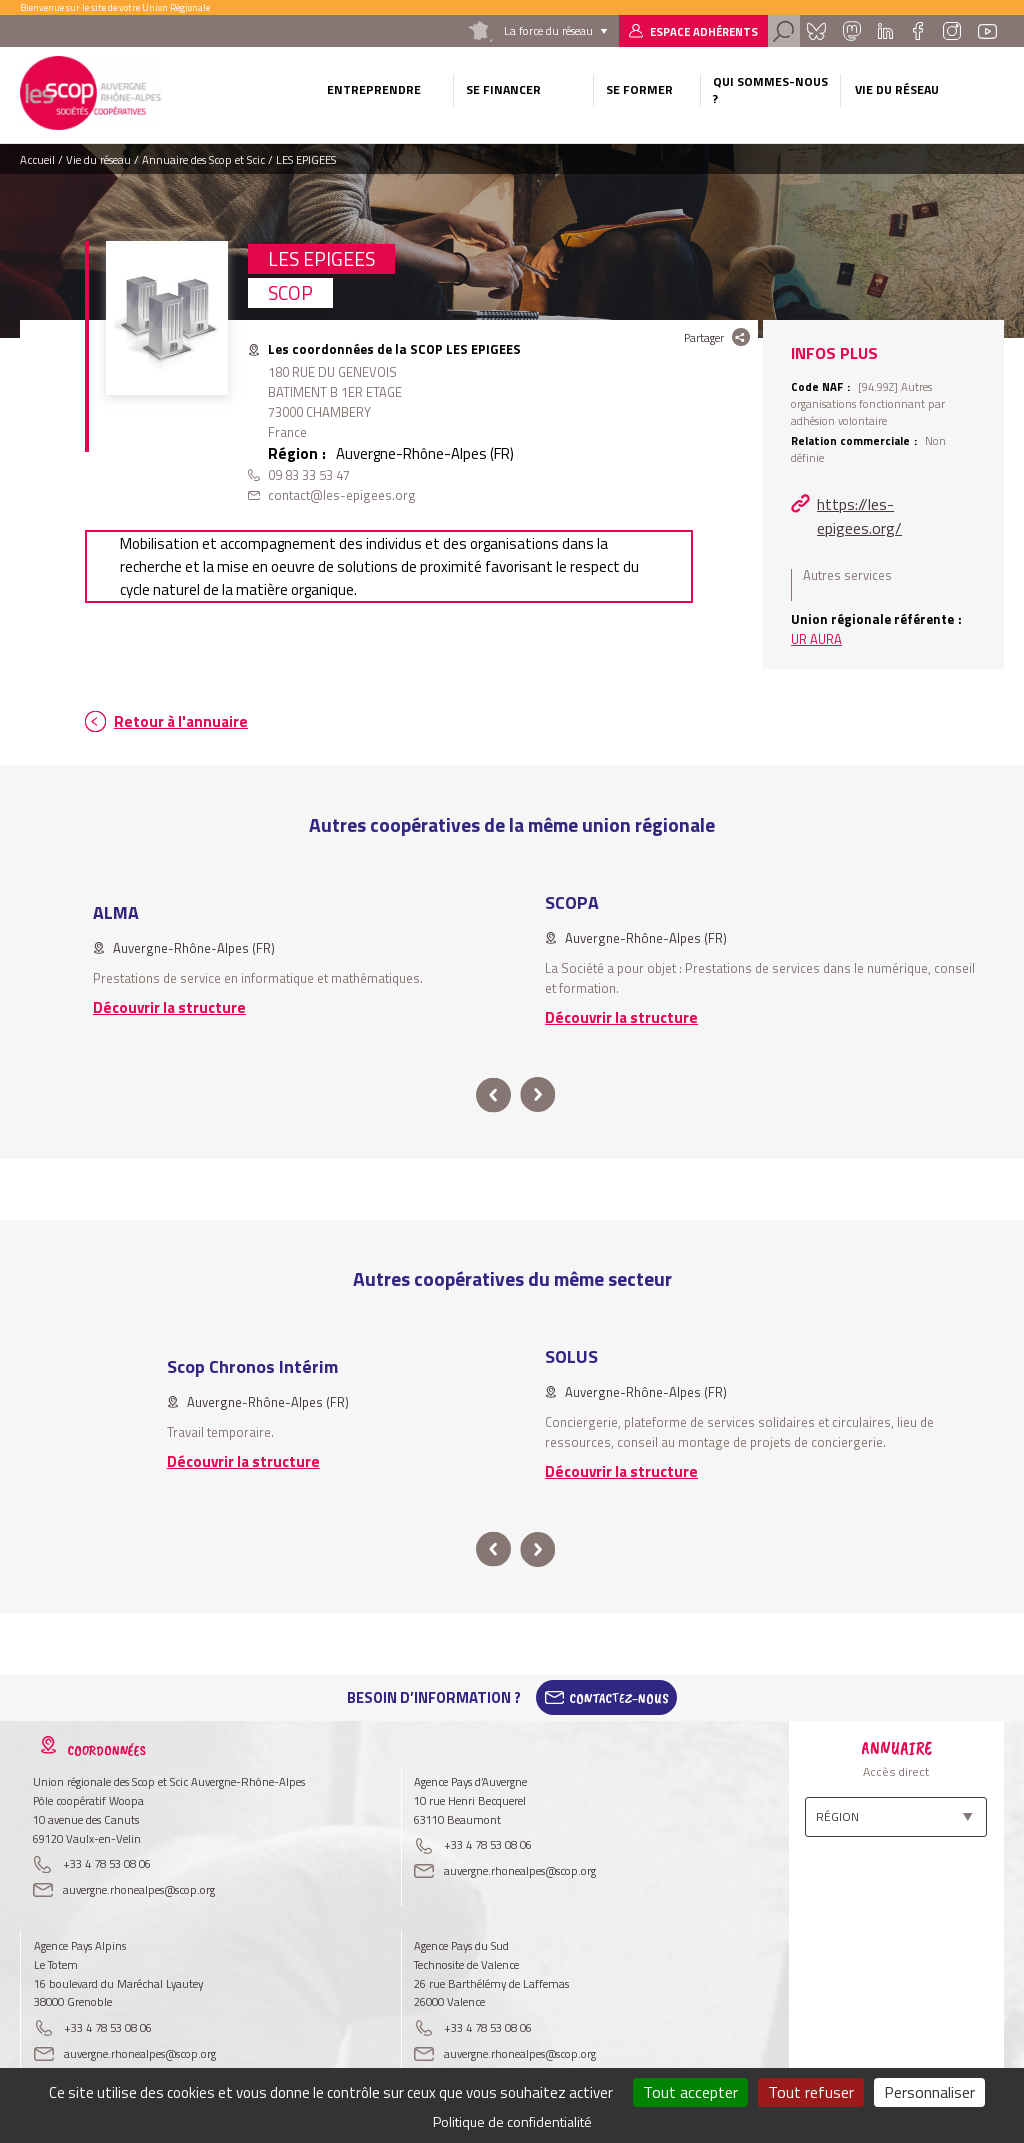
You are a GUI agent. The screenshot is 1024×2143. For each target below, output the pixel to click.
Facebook (917, 31)
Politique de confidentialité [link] (512, 2121)
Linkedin (885, 31)
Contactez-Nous (619, 1698)
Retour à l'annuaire (181, 721)
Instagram (952, 31)
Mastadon (852, 31)
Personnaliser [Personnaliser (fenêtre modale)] (929, 2092)
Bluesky (816, 31)
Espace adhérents (704, 31)
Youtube (987, 31)
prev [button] (493, 1095)
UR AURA (816, 639)
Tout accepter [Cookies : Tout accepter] (690, 2092)
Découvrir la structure (169, 1007)
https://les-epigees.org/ (859, 516)
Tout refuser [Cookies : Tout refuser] (811, 2092)
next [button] (537, 1095)
